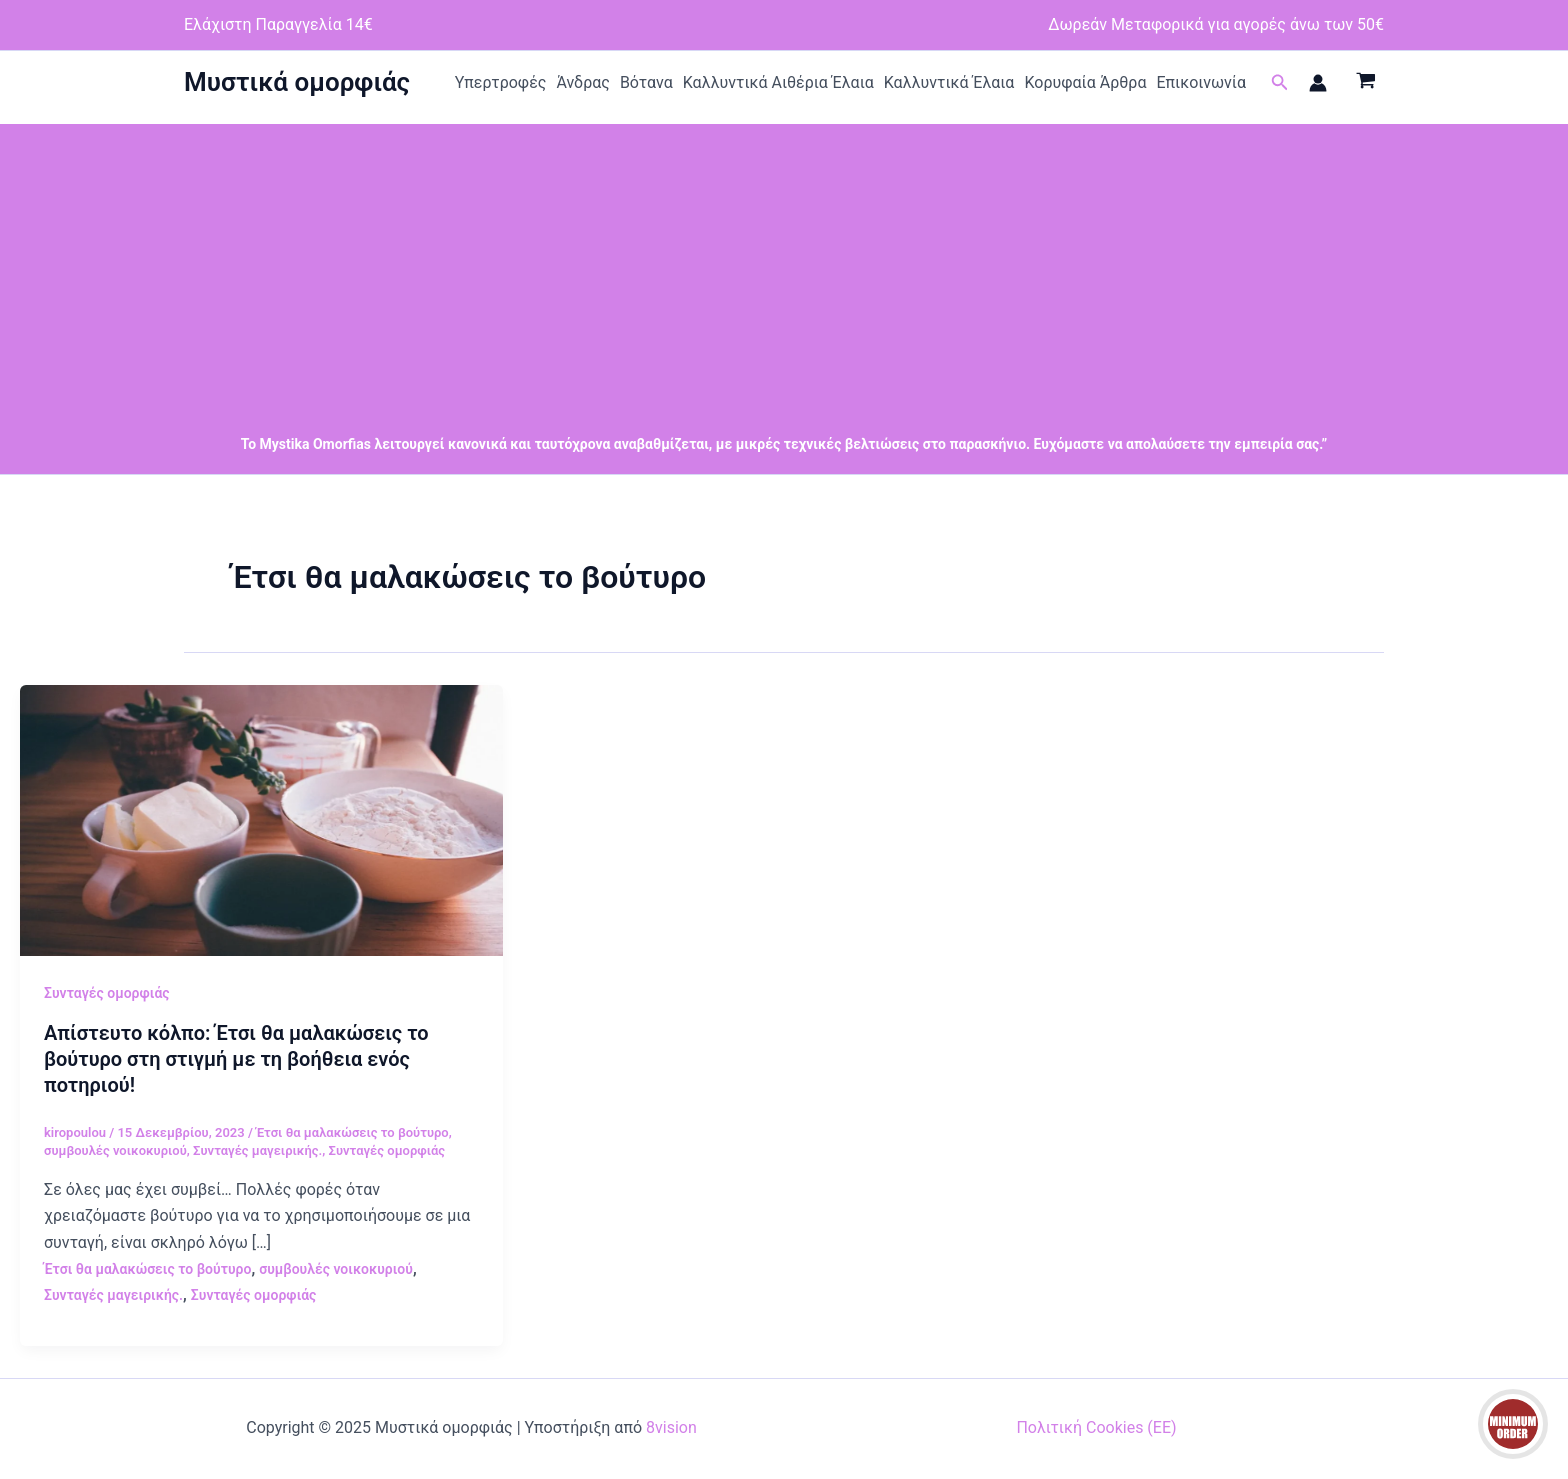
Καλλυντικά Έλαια (949, 82)
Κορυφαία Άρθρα (1085, 82)
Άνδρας (583, 82)
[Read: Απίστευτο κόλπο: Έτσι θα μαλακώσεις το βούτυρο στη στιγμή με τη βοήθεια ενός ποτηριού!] (261, 819)
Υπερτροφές (501, 82)
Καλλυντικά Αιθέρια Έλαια (778, 82)
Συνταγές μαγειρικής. (257, 1150)
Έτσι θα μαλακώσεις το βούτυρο (352, 1132)
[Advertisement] (784, 264)
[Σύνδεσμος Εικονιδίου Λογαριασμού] (1318, 83)
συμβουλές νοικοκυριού (115, 1150)
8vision (671, 1427)
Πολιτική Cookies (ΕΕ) (1096, 1427)
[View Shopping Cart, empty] (1365, 83)
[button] (1280, 82)
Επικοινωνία (1201, 82)
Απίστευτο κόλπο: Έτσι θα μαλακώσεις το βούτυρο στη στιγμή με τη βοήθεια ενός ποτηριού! (236, 1059)
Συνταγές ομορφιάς (107, 993)
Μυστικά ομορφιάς (297, 82)
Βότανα (646, 82)
